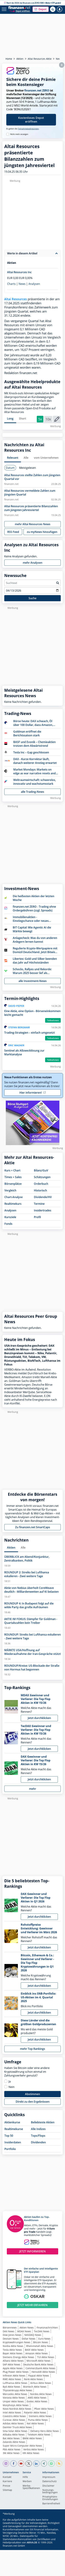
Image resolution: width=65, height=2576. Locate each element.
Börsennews (10, 2327)
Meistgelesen (27, 468)
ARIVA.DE (32, 2542)
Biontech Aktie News (34, 2386)
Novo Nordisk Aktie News (17, 2408)
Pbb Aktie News (11, 2449)
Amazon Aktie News (36, 2353)
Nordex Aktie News (41, 2394)
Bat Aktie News (11, 2438)
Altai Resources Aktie (40, 58)
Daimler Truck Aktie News (17, 2427)
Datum (10, 468)
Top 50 (8, 2135)
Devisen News (11, 2338)
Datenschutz (49, 2481)
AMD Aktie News (37, 2397)
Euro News (44, 2338)
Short (22, 418)
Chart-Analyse (13, 1197)
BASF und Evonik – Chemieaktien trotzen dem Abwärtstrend (34, 744)
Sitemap (7, 2490)
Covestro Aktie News (14, 2416)
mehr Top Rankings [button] (32, 2049)
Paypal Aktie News (38, 2375)
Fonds (8, 1224)
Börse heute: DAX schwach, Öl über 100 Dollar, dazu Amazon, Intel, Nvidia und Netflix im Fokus (34, 723)
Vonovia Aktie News (14, 2397)
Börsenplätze (13, 1184)
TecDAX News (41, 2331)
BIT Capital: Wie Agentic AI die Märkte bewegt (32, 929)
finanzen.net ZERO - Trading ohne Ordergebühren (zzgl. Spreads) (34, 908)
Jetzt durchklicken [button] (39, 1718)
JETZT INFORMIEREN (32, 2251)
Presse (6, 2486)
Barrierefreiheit (51, 2503)
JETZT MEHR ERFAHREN (32, 2305)
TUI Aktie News (45, 2357)
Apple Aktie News (13, 2368)
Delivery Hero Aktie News (44, 2431)
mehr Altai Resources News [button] (32, 524)
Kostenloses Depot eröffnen (31, 119)
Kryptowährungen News (16, 2342)
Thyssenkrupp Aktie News (17, 2390)
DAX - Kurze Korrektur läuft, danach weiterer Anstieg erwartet (35, 761)
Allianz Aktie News (13, 2360)
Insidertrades (42, 1210)
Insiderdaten (12, 2142)
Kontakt (7, 2477)
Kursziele (10, 1217)
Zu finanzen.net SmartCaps (32, 1527)
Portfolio (10, 2149)
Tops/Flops (38, 2135)
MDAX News (24, 2331)
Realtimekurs (12, 1204)
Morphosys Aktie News (16, 2405)
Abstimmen (32, 2094)
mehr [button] (32, 1789)
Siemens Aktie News (40, 2416)
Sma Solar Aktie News (15, 2431)
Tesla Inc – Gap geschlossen (31, 752)
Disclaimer (48, 2486)
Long (10, 418)
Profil (37, 1217)
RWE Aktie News (12, 2379)
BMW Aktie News (32, 2438)
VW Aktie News (30, 2453)
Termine (39, 1204)
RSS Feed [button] (13, 532)
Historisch (40, 1190)
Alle (26, 458)
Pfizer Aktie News (44, 2408)
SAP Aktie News (11, 2364)
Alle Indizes (38, 2129)
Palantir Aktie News (35, 2412)
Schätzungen (42, 1177)
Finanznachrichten (47, 2327)
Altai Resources (15, 299)
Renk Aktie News (33, 2379)
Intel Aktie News (12, 2412)
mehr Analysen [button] (32, 563)
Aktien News (27, 2327)
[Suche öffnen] (52, 9)
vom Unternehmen (46, 458)
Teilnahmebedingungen (28, 128)
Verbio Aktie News (33, 2449)
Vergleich (10, 1190)
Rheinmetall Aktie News (39, 2346)
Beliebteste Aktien (42, 2122)
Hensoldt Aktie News (43, 2371)
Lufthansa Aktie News (15, 2383)
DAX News (8, 2331)
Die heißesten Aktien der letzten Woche (33, 898)
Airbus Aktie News (40, 2383)
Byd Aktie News (11, 2386)
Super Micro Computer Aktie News (22, 2445)
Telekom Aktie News (39, 2434)
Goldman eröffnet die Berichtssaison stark (27, 733)
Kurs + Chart (12, 1170)
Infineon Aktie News (14, 2375)
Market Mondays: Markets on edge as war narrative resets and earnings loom (34, 771)
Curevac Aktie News (14, 2419)
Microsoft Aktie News (39, 2360)
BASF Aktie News (34, 2349)
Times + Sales (13, 1177)
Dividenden (38, 2142)
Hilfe (25, 2477)
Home (8, 58)
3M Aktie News (11, 2453)
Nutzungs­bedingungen (50, 2491)
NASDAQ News (32, 2334)
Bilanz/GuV (41, 1170)
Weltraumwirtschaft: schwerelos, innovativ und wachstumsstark (34, 782)
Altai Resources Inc (19, 272)
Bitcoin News (40, 2342)
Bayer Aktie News (12, 2353)
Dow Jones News (12, 2334)
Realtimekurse (13, 2129)
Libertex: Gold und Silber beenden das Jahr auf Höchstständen (35, 960)
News (22, 284)
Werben (27, 2481)
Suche (32, 598)
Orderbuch (41, 1184)
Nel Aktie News (35, 2423)
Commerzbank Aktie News (40, 2368)
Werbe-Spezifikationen (31, 2487)
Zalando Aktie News (14, 2442)
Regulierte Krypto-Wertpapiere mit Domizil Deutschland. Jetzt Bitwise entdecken (35, 950)
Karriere (7, 2481)
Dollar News (28, 2338)
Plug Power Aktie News (16, 2371)
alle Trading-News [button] (32, 792)
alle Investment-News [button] (33, 981)
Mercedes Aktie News (15, 2394)
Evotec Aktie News (37, 2401)
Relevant (12, 458)
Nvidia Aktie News (13, 2346)
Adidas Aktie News (13, 2423)
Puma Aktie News (38, 2419)
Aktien (19, 58)
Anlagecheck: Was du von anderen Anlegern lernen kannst (35, 940)
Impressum (48, 2477)
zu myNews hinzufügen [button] (42, 532)
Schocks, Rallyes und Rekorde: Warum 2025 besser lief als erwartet (32, 971)
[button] (40, 9)
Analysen (34, 284)
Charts (11, 284)
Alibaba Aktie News (14, 2434)
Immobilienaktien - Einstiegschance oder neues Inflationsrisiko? (31, 919)
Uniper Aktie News (13, 2401)
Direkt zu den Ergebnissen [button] (33, 2101)
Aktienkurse (12, 2122)
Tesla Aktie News (12, 2349)
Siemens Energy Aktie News (18, 2357)
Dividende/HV (43, 1197)
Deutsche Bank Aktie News (38, 2364)
